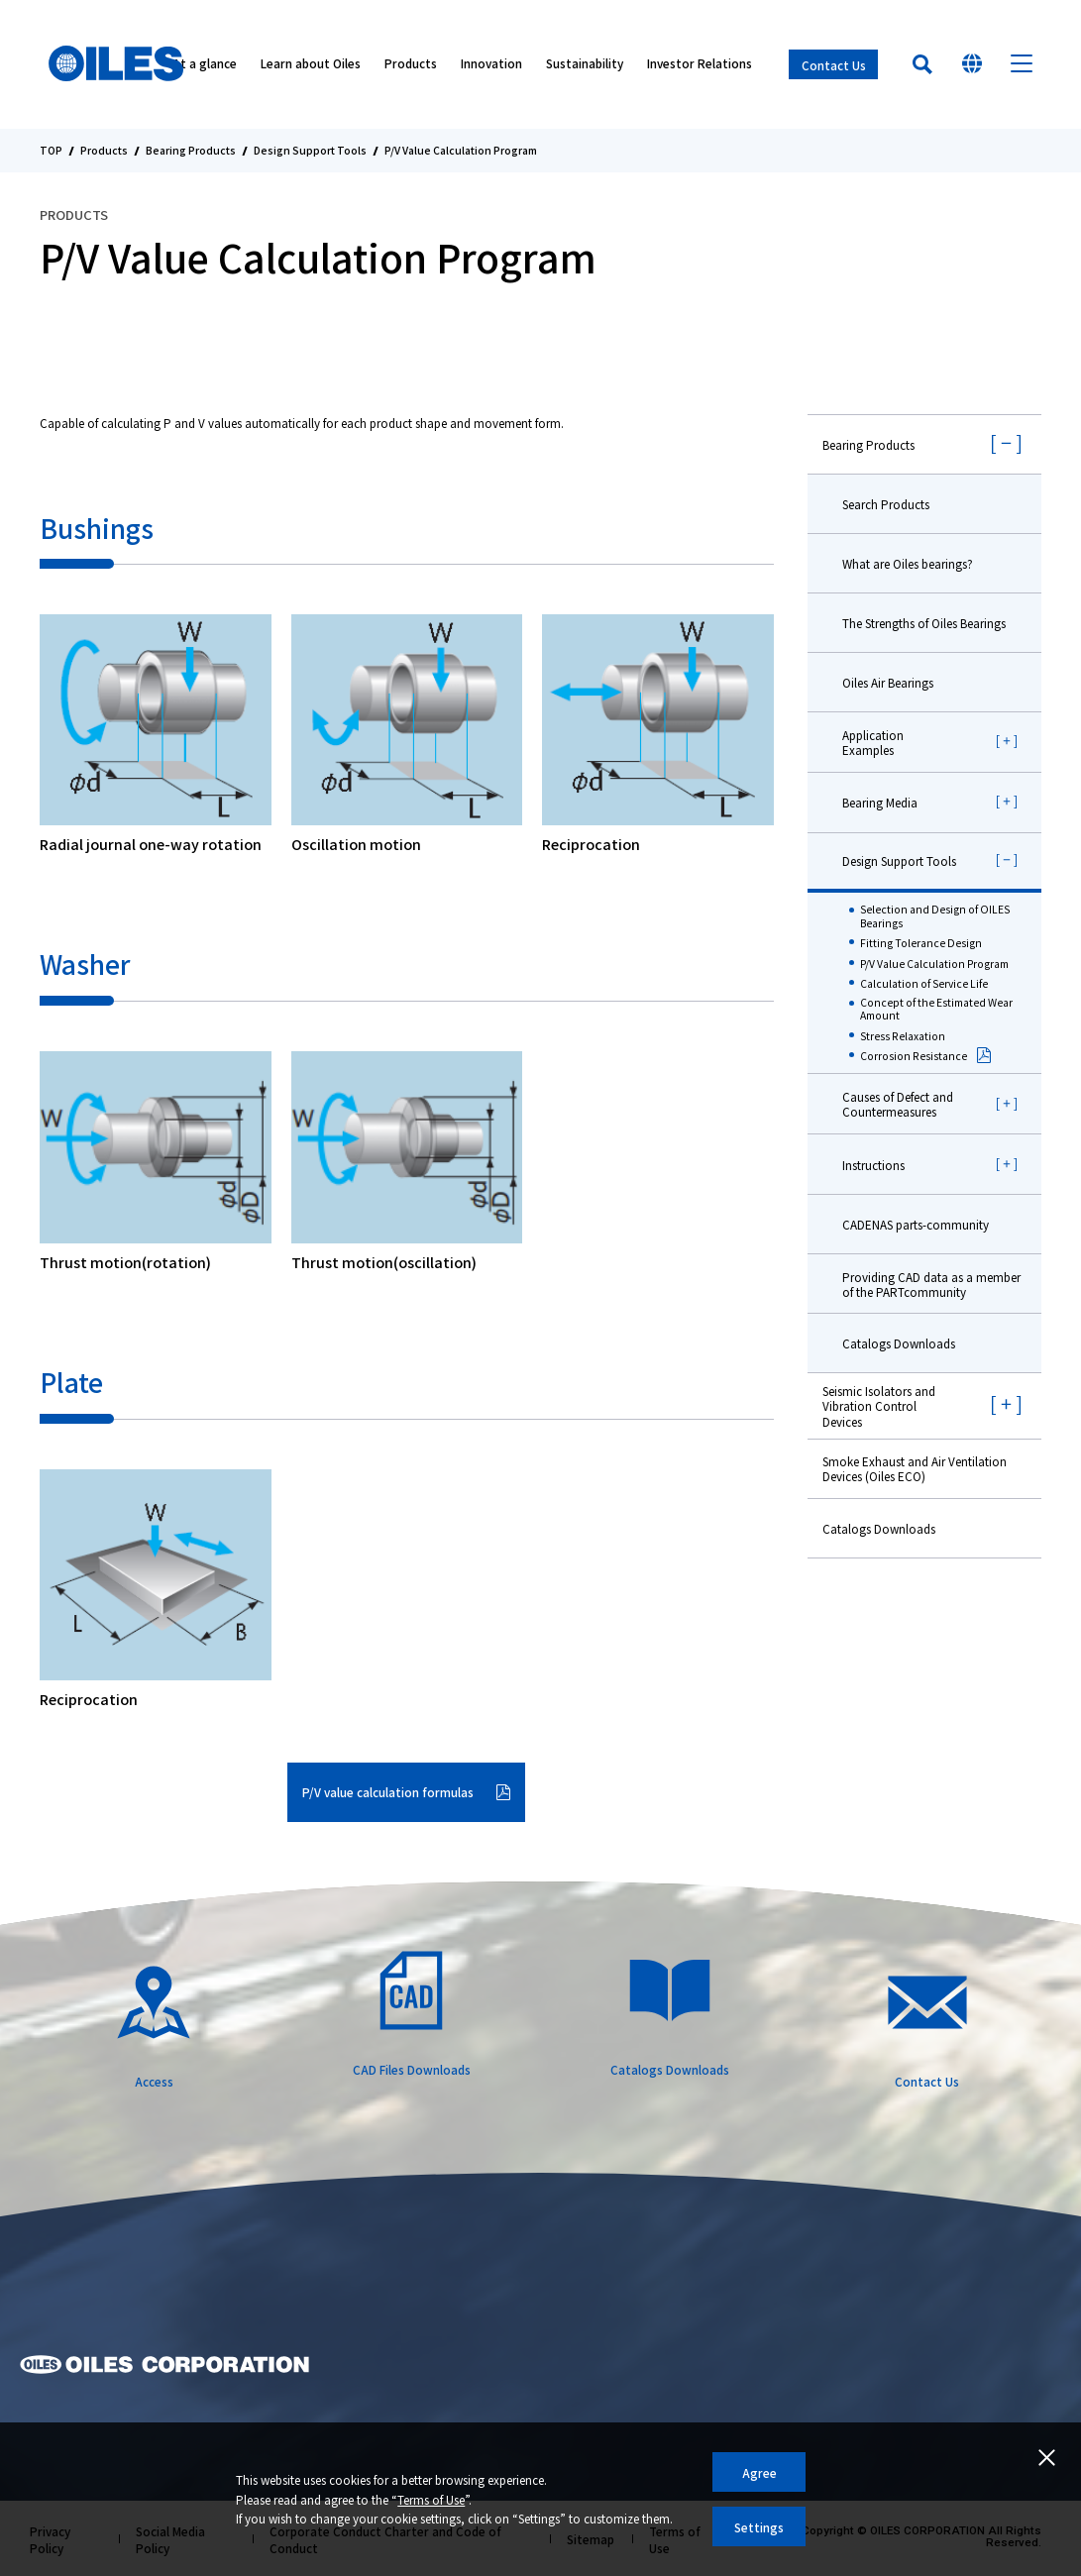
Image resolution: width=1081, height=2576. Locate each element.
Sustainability (584, 64)
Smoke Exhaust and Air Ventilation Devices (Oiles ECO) (914, 1468)
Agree (759, 2472)
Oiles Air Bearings (887, 682)
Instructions (873, 1164)
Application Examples (873, 742)
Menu (1021, 64)
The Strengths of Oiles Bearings (924, 622)
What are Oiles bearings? (907, 563)
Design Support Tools (310, 151)
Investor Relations (699, 64)
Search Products (885, 503)
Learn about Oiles (311, 64)
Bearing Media (880, 802)
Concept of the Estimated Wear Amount (936, 1009)
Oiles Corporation (117, 64)
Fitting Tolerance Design (921, 943)
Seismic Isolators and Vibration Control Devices (878, 1405)
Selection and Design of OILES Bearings (935, 916)
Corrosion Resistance (913, 1056)
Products (410, 64)
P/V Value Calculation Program (934, 964)
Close (1046, 2457)
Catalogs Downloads (898, 1343)
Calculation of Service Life (924, 984)
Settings (759, 2527)
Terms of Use (431, 2499)
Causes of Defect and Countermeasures (897, 1104)
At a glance (204, 64)
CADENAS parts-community (915, 1224)
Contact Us (834, 64)
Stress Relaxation (902, 1036)
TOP (51, 151)
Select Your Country (972, 64)
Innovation (491, 64)
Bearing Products (191, 151)
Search (922, 64)
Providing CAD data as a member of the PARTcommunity (931, 1284)
